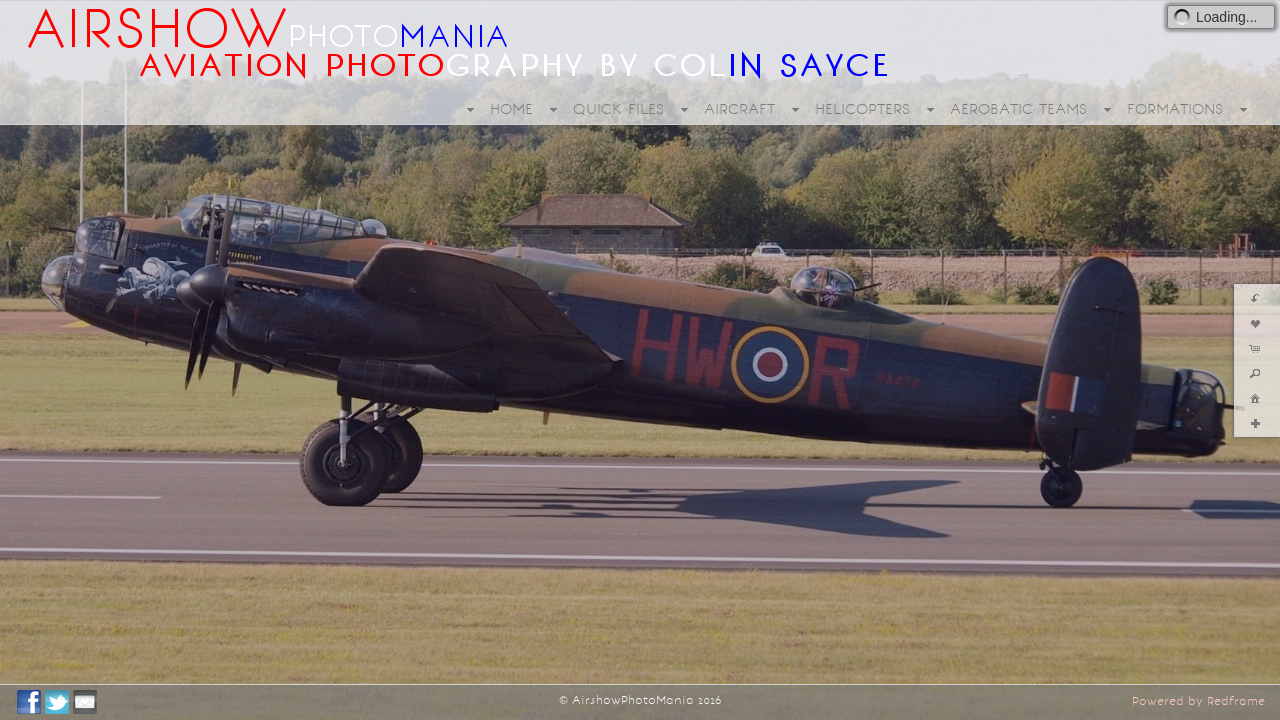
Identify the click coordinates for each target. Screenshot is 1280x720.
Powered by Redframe (1198, 701)
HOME (511, 109)
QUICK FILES (618, 109)
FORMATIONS (1175, 109)
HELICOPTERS (862, 109)
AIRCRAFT (739, 109)
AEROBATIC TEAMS (1018, 109)
